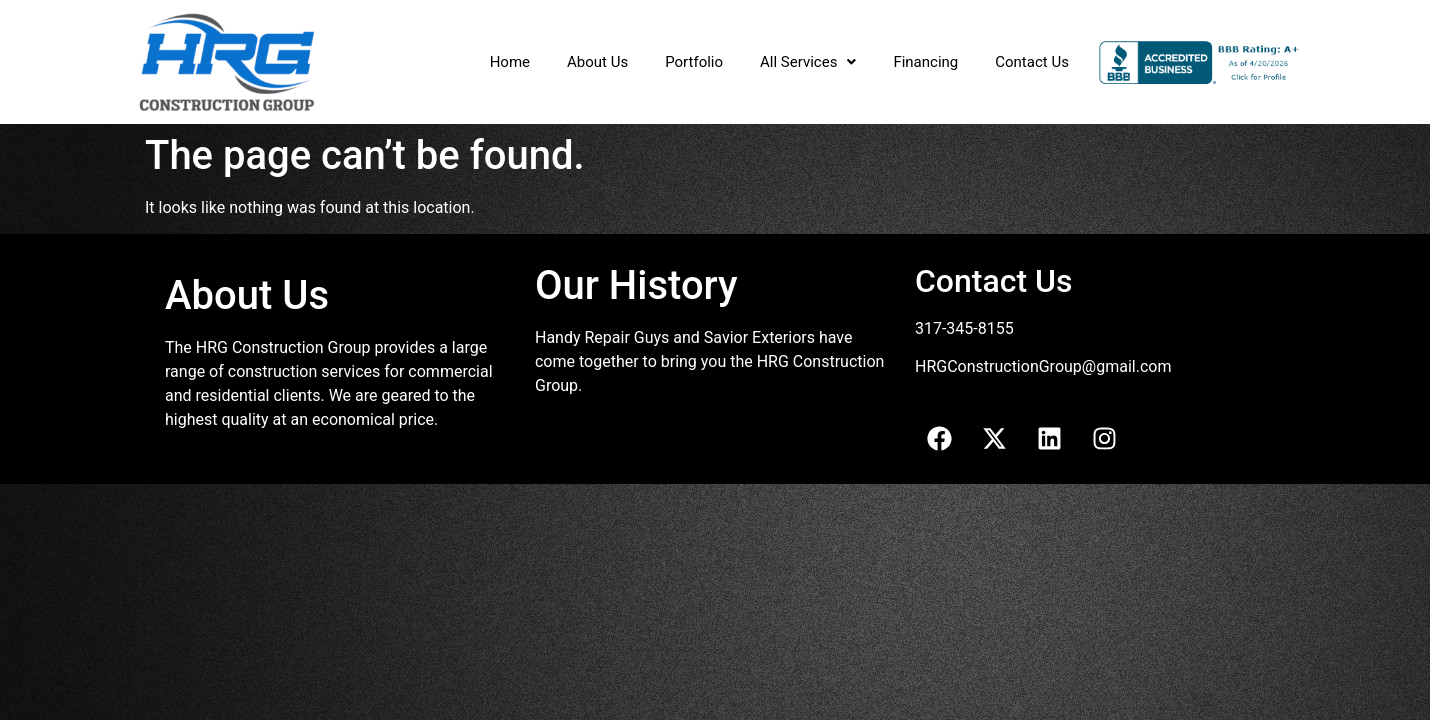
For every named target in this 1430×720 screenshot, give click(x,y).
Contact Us (1032, 62)
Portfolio (694, 62)
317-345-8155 (964, 328)
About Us (597, 62)
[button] (808, 62)
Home (510, 62)
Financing (925, 62)
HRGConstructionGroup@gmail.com (1043, 366)
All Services (808, 62)
